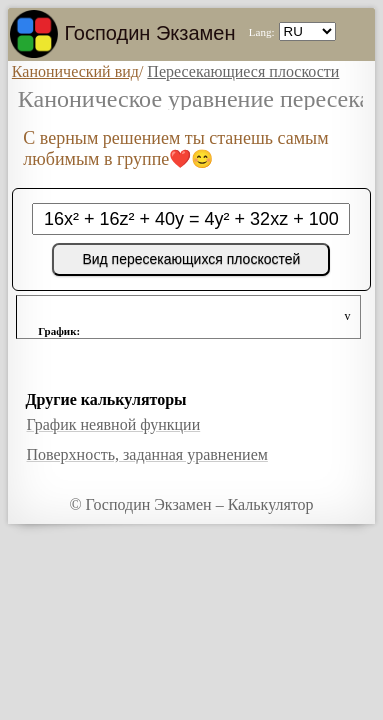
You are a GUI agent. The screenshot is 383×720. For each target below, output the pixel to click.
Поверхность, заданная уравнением (146, 454)
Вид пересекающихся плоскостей (191, 259)
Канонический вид (75, 71)
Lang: (262, 32)
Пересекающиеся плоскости (243, 71)
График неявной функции (113, 424)
